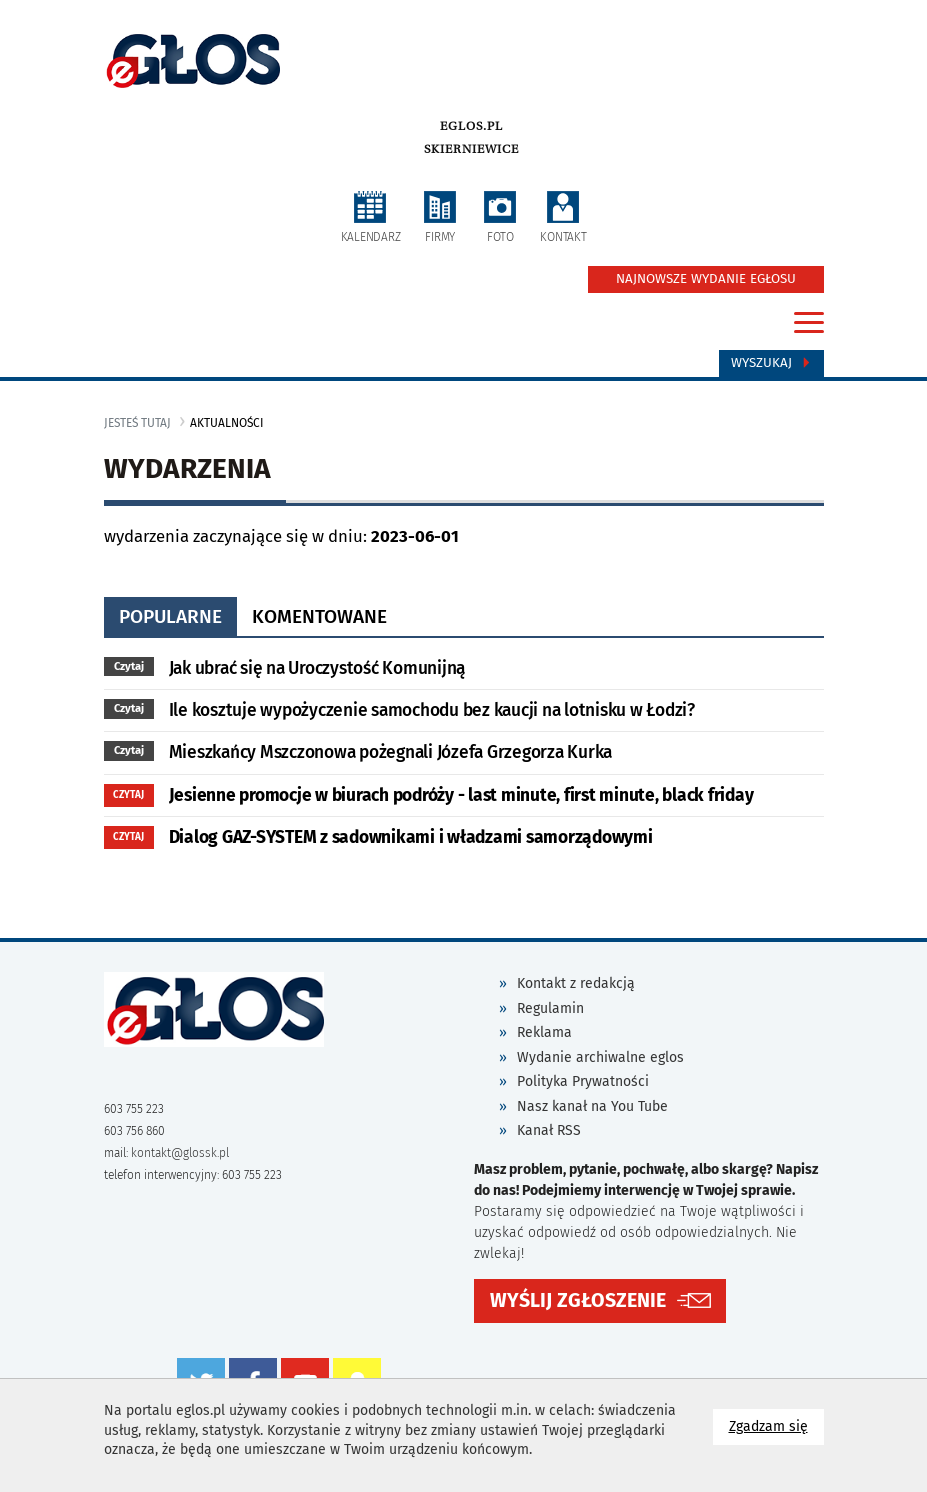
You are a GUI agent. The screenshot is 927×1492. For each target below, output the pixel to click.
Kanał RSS (549, 1130)
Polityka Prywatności (583, 1081)
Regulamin (550, 1008)
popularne (170, 616)
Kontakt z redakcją (576, 983)
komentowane (319, 616)
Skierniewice (471, 149)
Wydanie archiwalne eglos (600, 1057)
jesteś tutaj (137, 423)
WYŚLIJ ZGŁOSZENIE (578, 1300)
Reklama (544, 1032)
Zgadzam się (776, 1425)
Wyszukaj (771, 363)
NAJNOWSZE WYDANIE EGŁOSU (706, 279)
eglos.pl (471, 126)
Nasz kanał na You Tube (592, 1106)
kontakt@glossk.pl (180, 1153)
